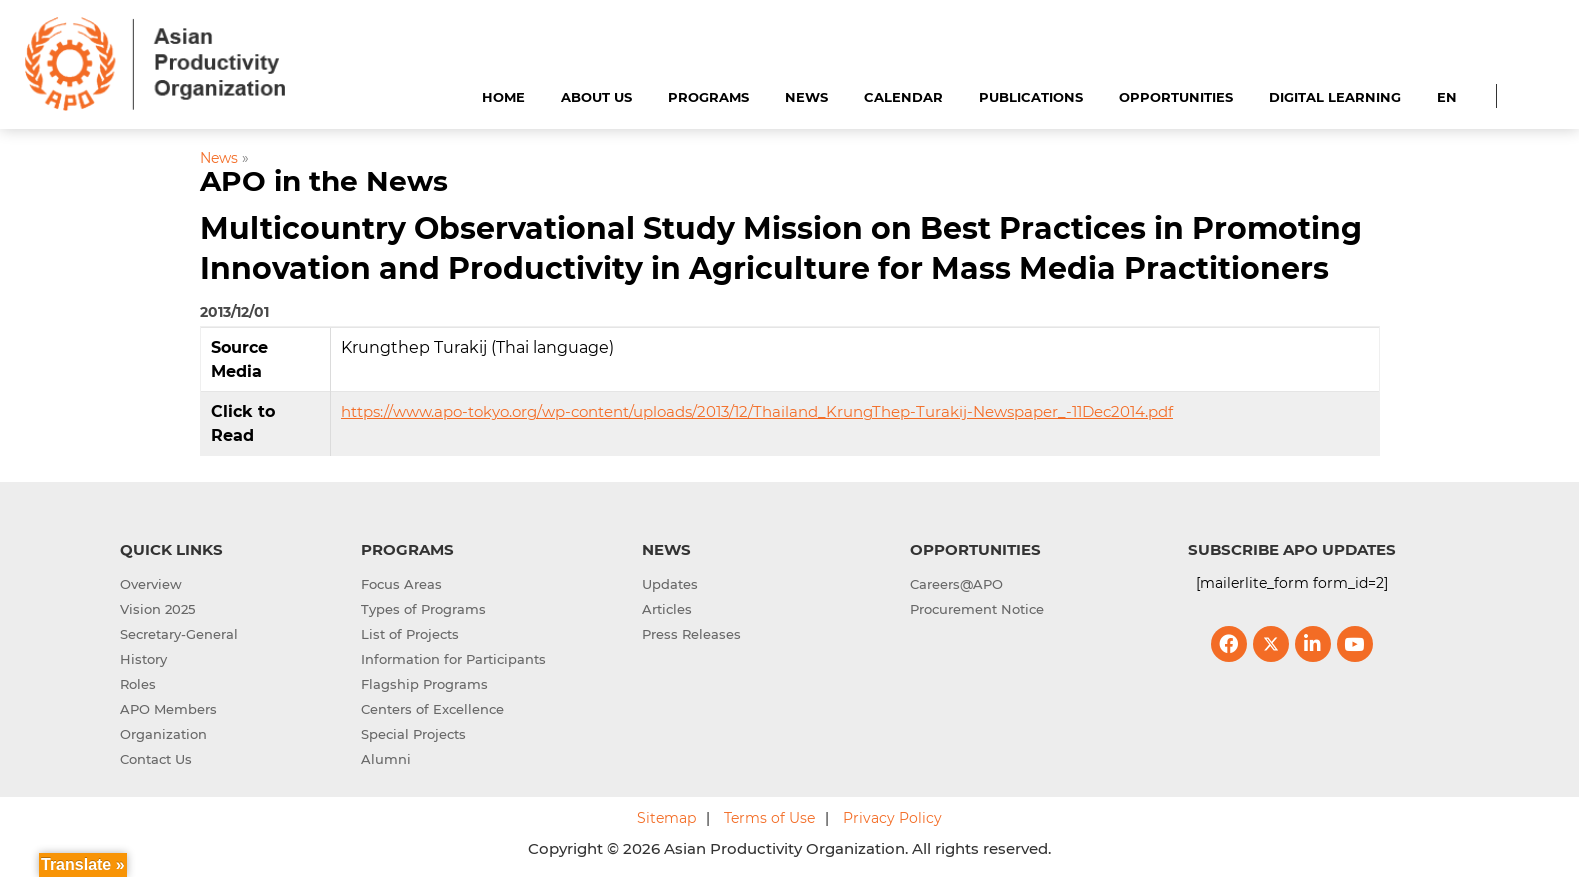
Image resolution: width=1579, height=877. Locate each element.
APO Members (168, 709)
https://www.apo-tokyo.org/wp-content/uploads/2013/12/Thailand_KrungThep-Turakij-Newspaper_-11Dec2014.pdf (757, 411)
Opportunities (1176, 97)
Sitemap (666, 818)
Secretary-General (179, 634)
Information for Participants (453, 659)
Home (503, 97)
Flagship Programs (424, 684)
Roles (138, 684)
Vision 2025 (157, 609)
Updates (670, 584)
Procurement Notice (977, 609)
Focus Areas (401, 584)
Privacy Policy (892, 818)
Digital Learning (1335, 97)
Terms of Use (769, 818)
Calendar (903, 97)
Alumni (386, 759)
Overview (151, 584)
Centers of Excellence (432, 709)
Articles (667, 609)
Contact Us (156, 759)
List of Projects (410, 634)
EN (1447, 97)
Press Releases (691, 634)
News (806, 97)
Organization (163, 734)
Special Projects (413, 734)
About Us (596, 97)
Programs (708, 97)
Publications (1031, 97)
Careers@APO (956, 584)
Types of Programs (423, 609)
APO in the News (324, 181)
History (143, 659)
